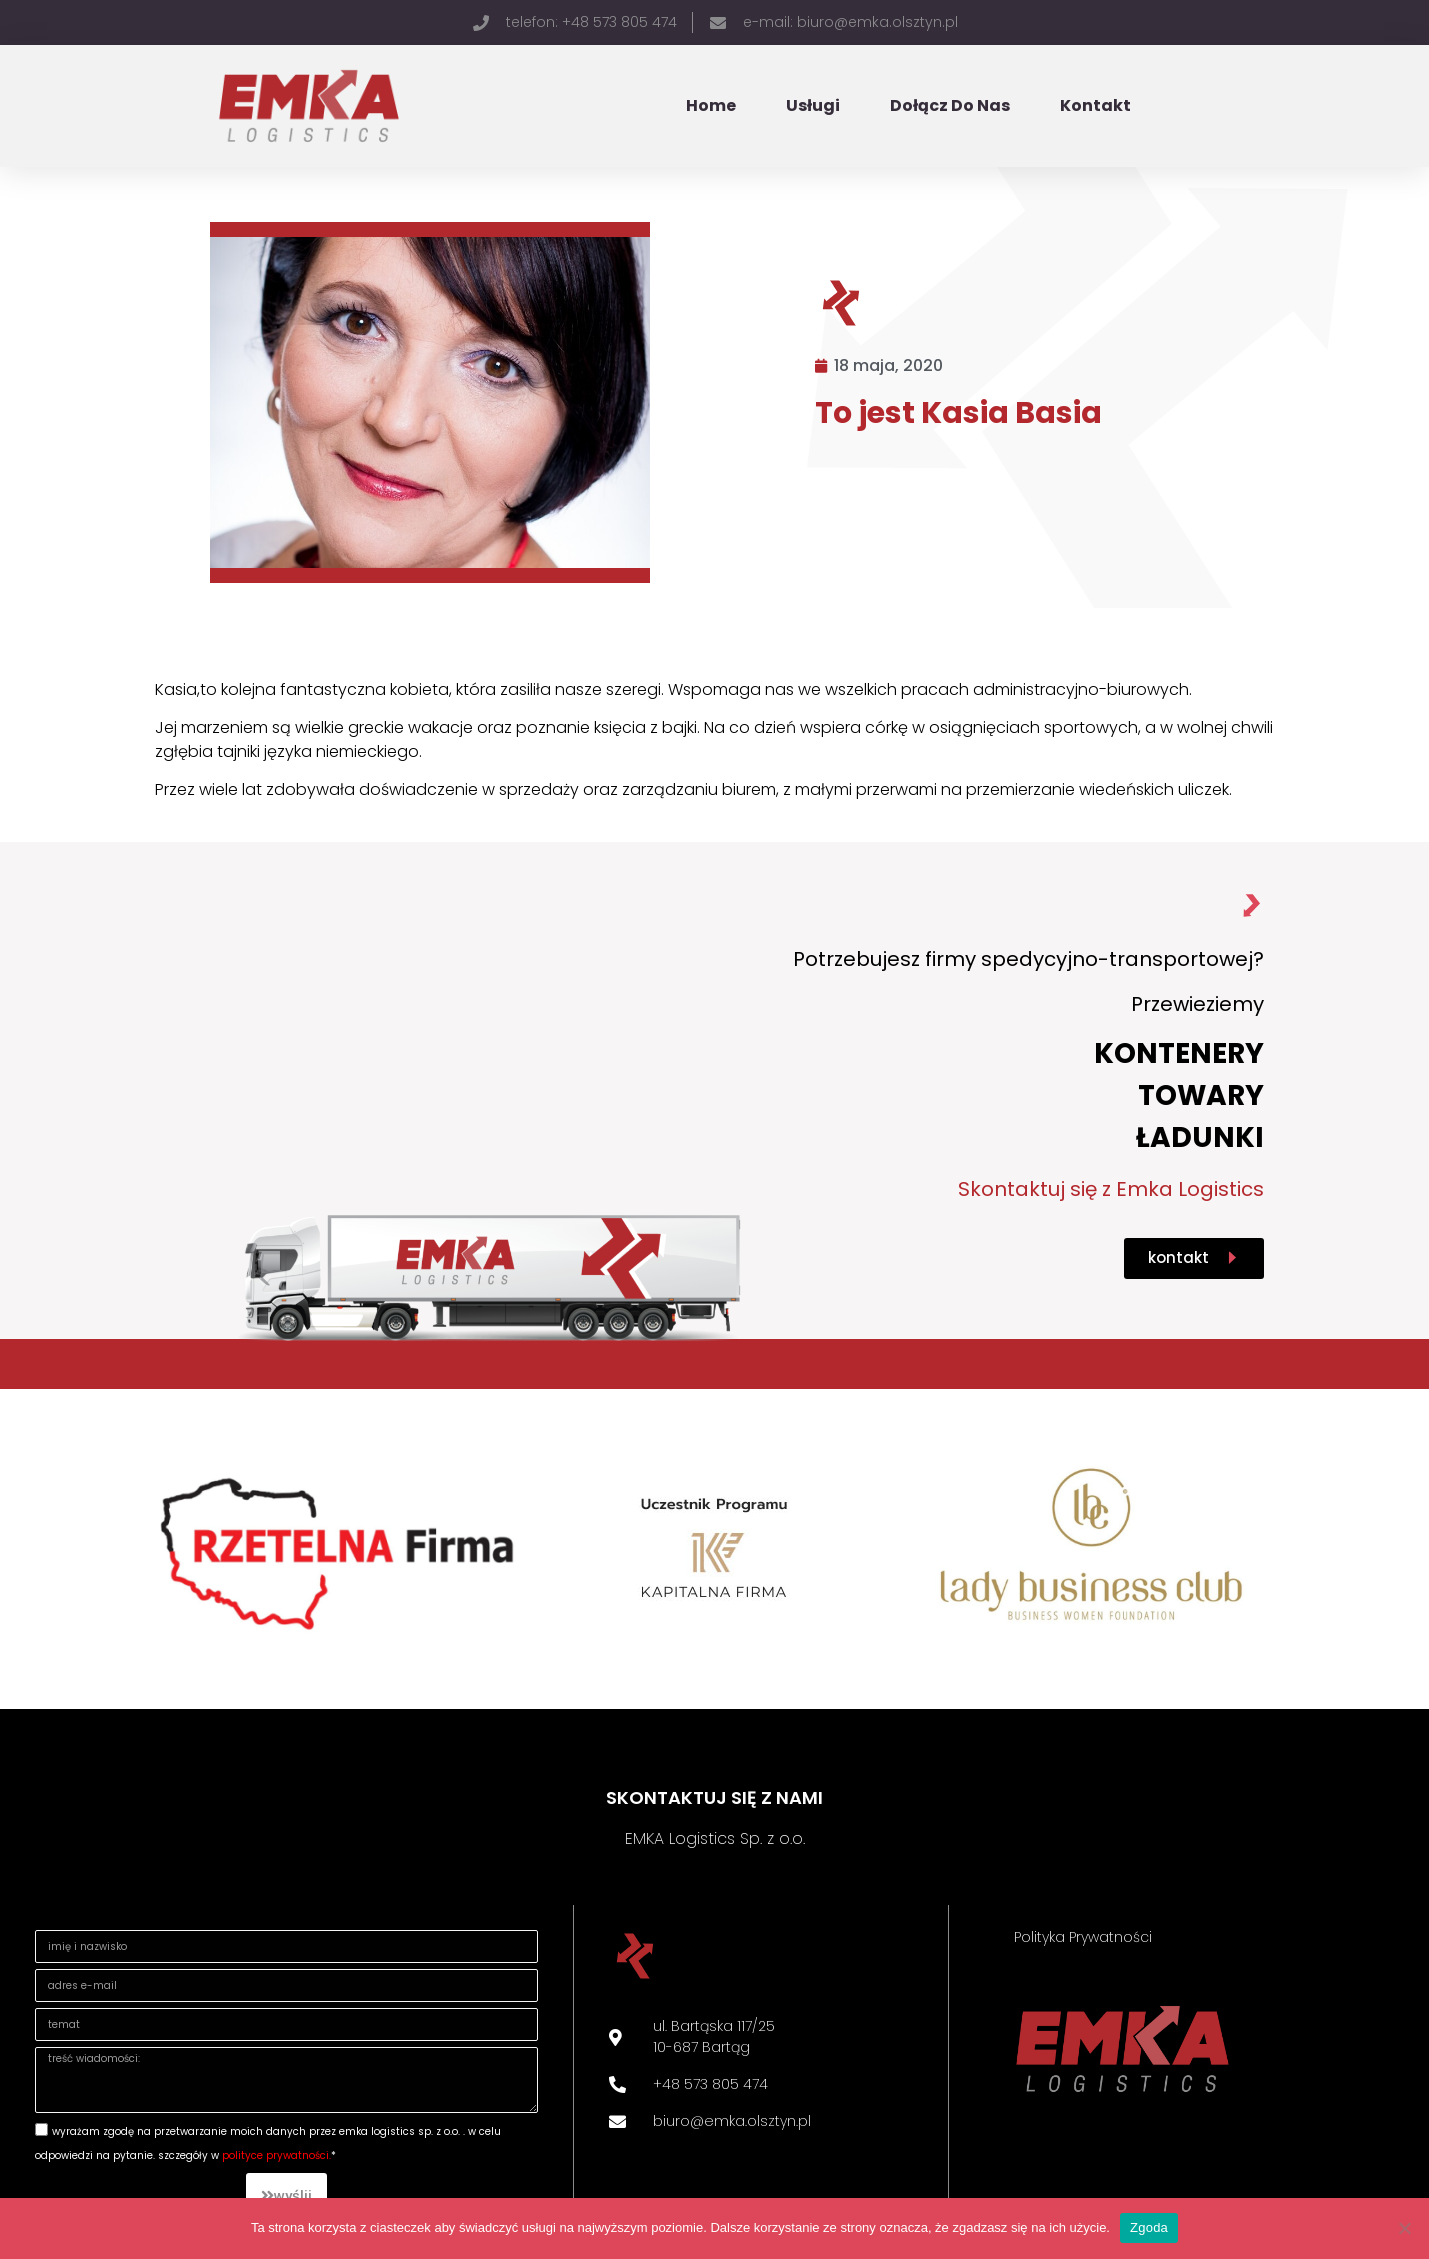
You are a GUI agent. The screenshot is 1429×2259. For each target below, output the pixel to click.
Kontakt (1095, 105)
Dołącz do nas (950, 105)
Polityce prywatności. (276, 2155)
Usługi (813, 105)
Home (711, 105)
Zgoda (1149, 2227)
